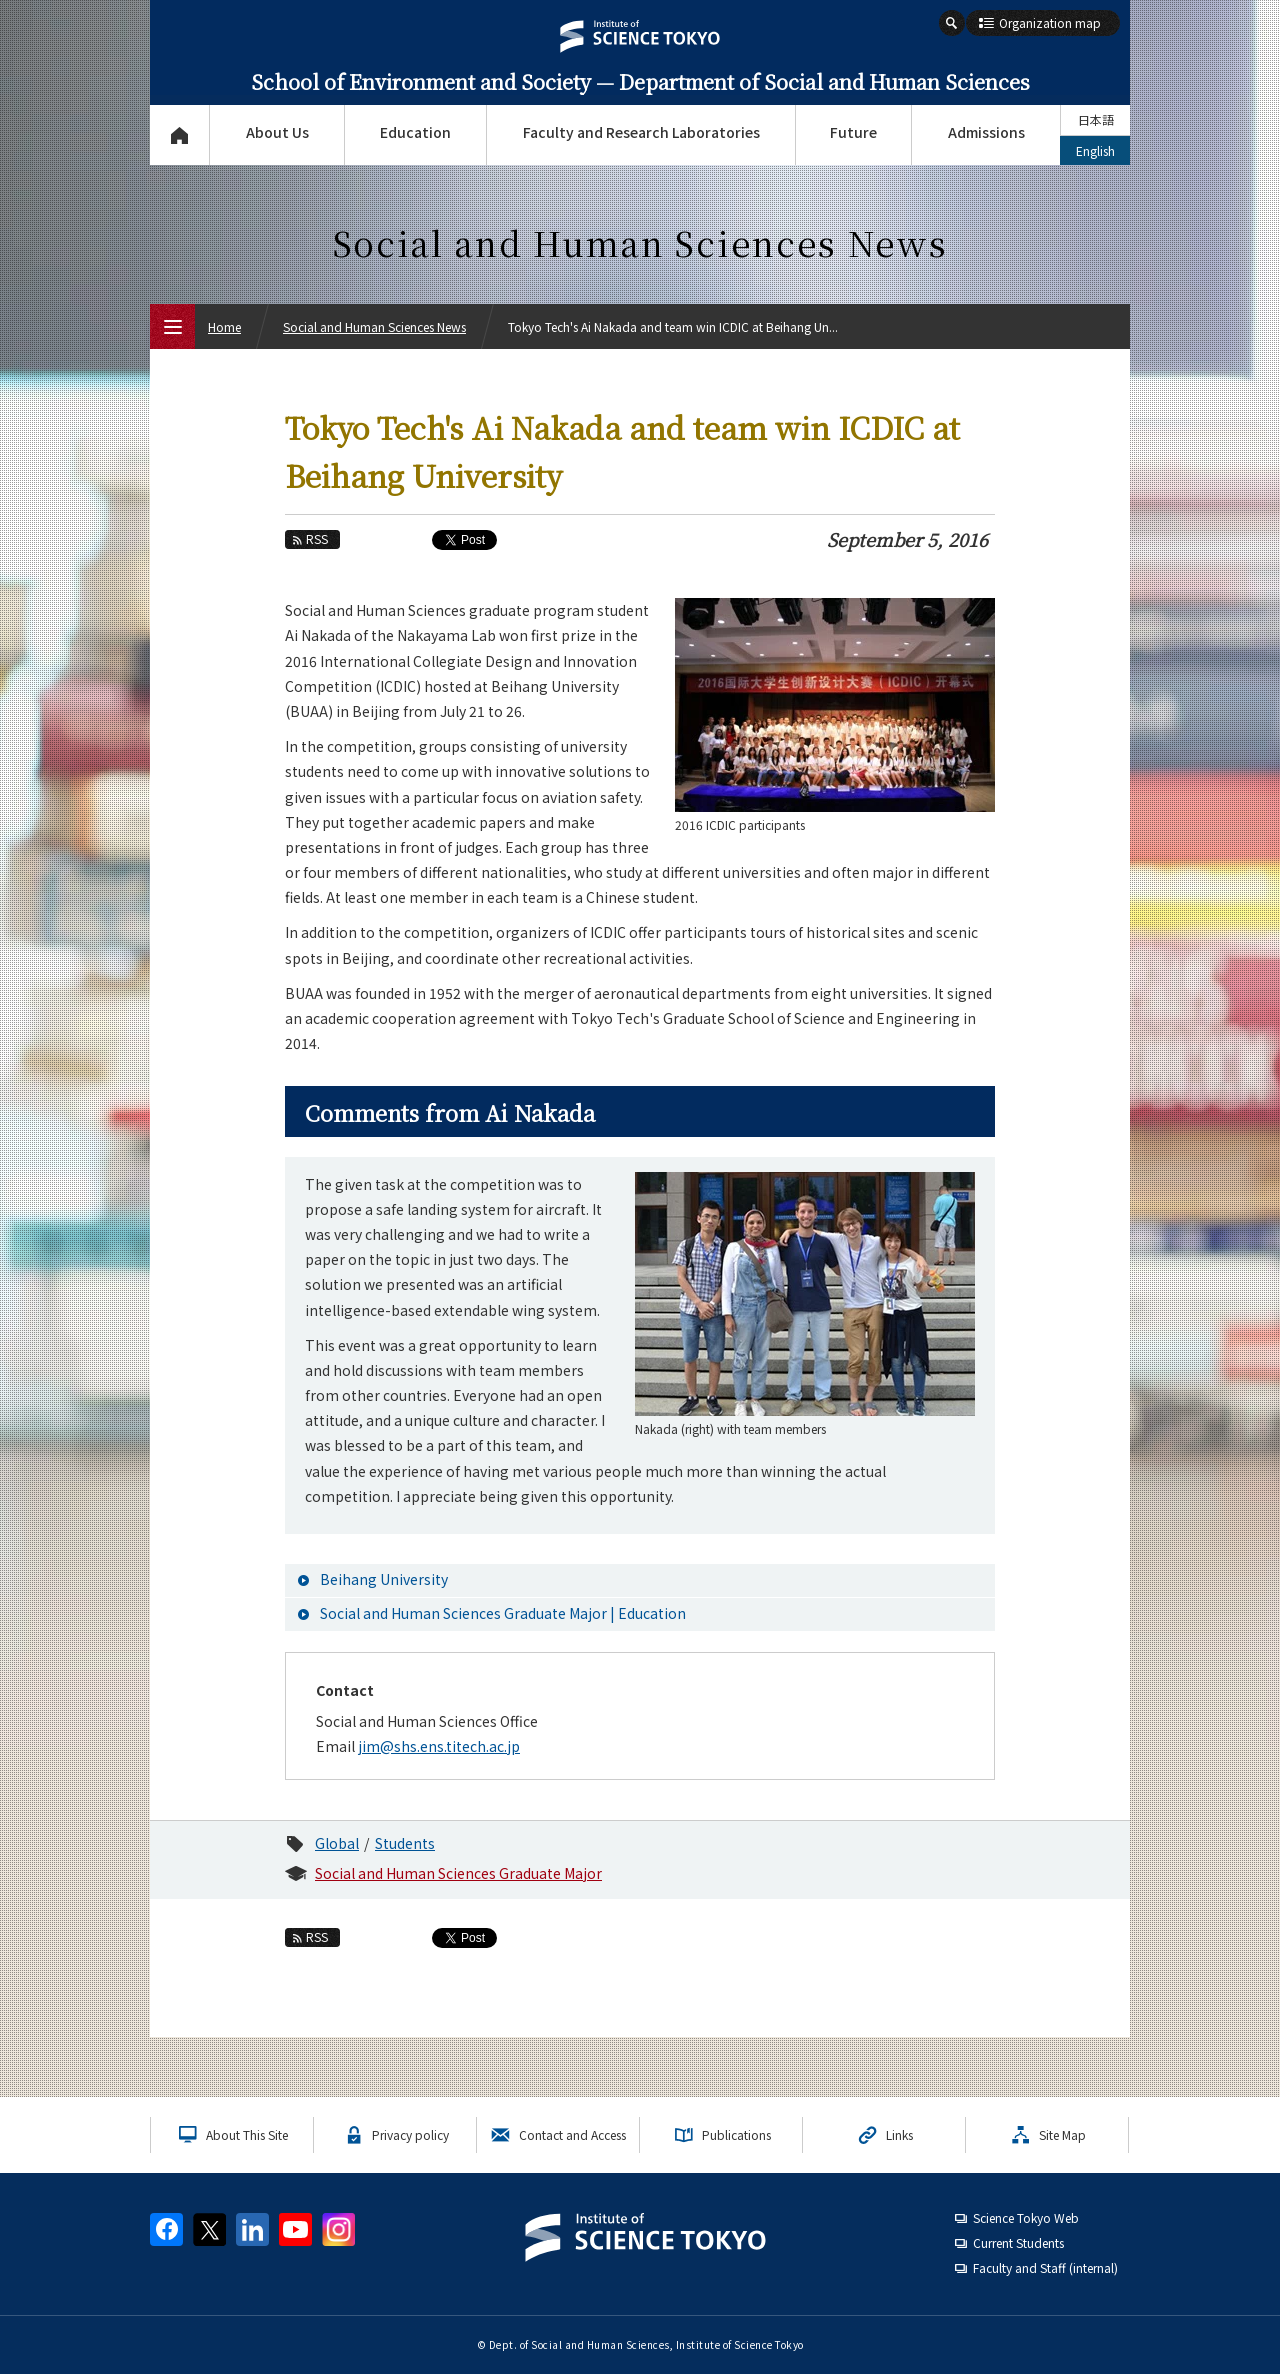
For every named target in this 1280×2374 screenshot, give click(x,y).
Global (337, 1843)
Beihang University (384, 1579)
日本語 (1096, 119)
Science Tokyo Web (1026, 2217)
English (1095, 150)
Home (224, 326)
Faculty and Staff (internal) (1045, 2267)
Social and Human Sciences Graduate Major (458, 1873)
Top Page (179, 135)
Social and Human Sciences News (374, 326)
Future (853, 132)
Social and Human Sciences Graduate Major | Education (503, 1613)
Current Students (1018, 2242)
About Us (277, 132)
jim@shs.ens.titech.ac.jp (439, 1746)
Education (415, 132)
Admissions (986, 132)
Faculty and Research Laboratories (641, 132)
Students (405, 1843)
